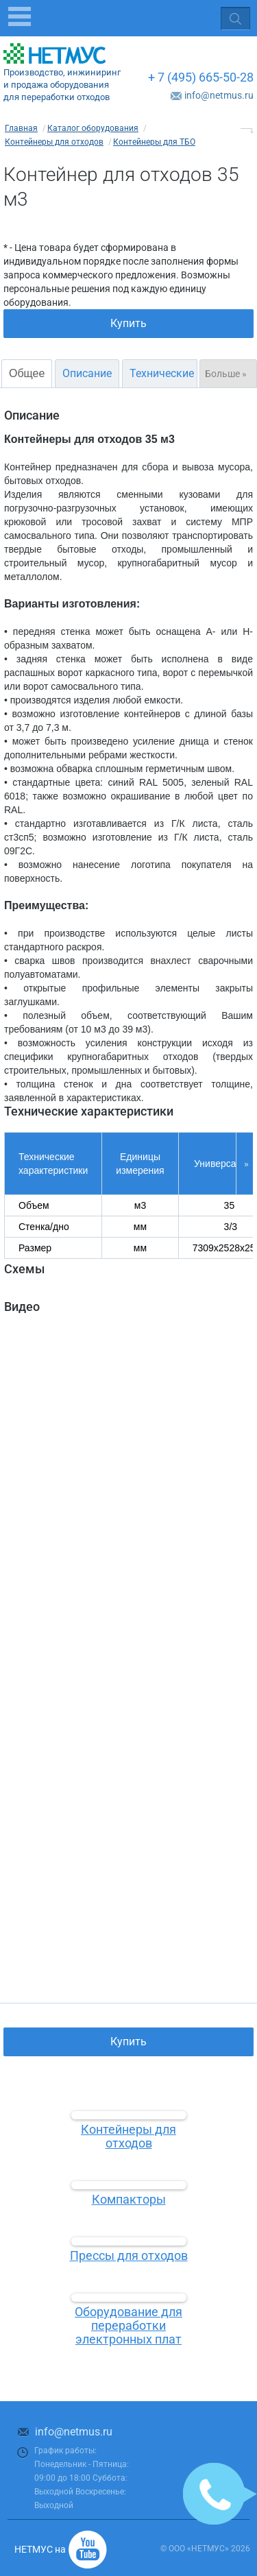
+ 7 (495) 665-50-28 (201, 77)
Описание (87, 373)
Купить (128, 323)
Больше (226, 373)
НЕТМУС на (40, 2549)
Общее (27, 373)
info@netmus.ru (219, 95)
